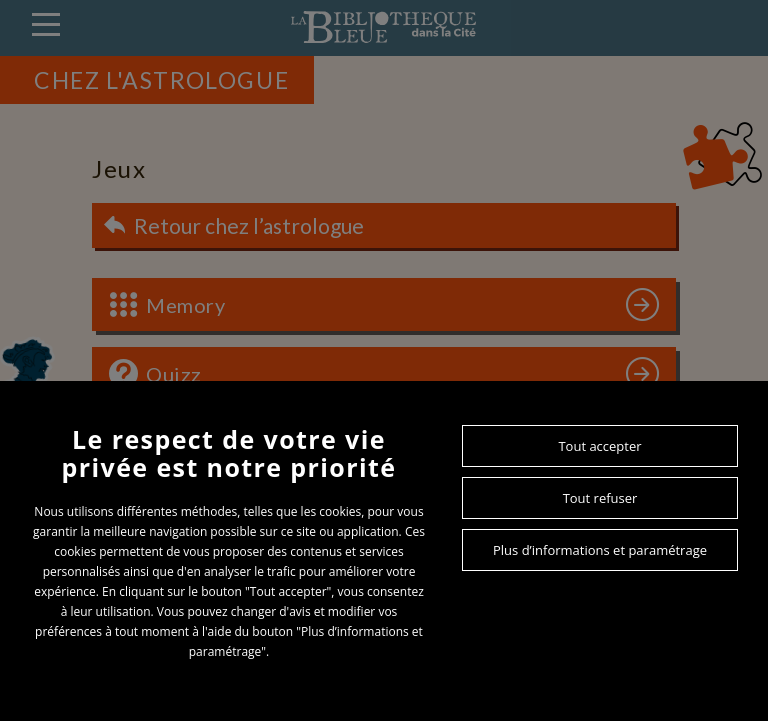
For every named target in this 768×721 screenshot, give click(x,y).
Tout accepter (599, 446)
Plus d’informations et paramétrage (600, 550)
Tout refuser (600, 498)
